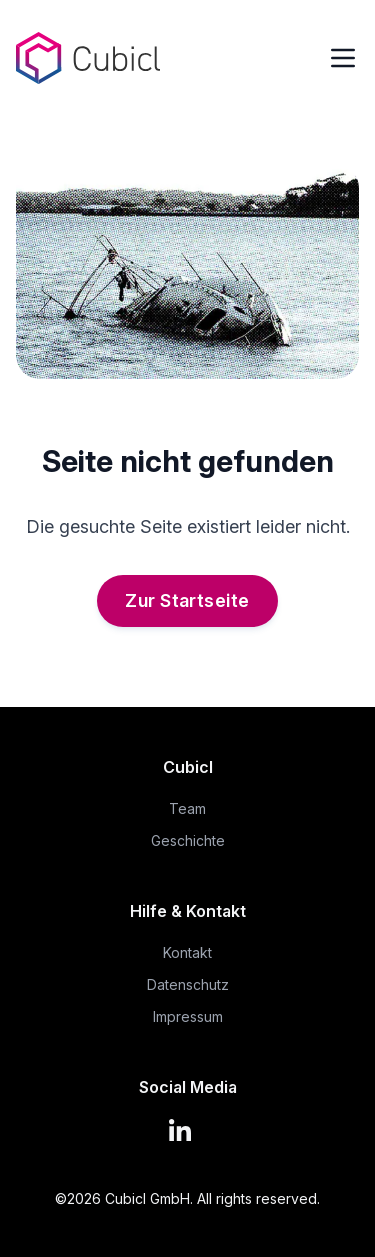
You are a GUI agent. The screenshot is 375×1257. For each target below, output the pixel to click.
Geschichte (188, 840)
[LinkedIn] (188, 1128)
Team (187, 808)
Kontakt (187, 952)
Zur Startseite (187, 600)
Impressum (188, 1016)
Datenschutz (188, 984)
